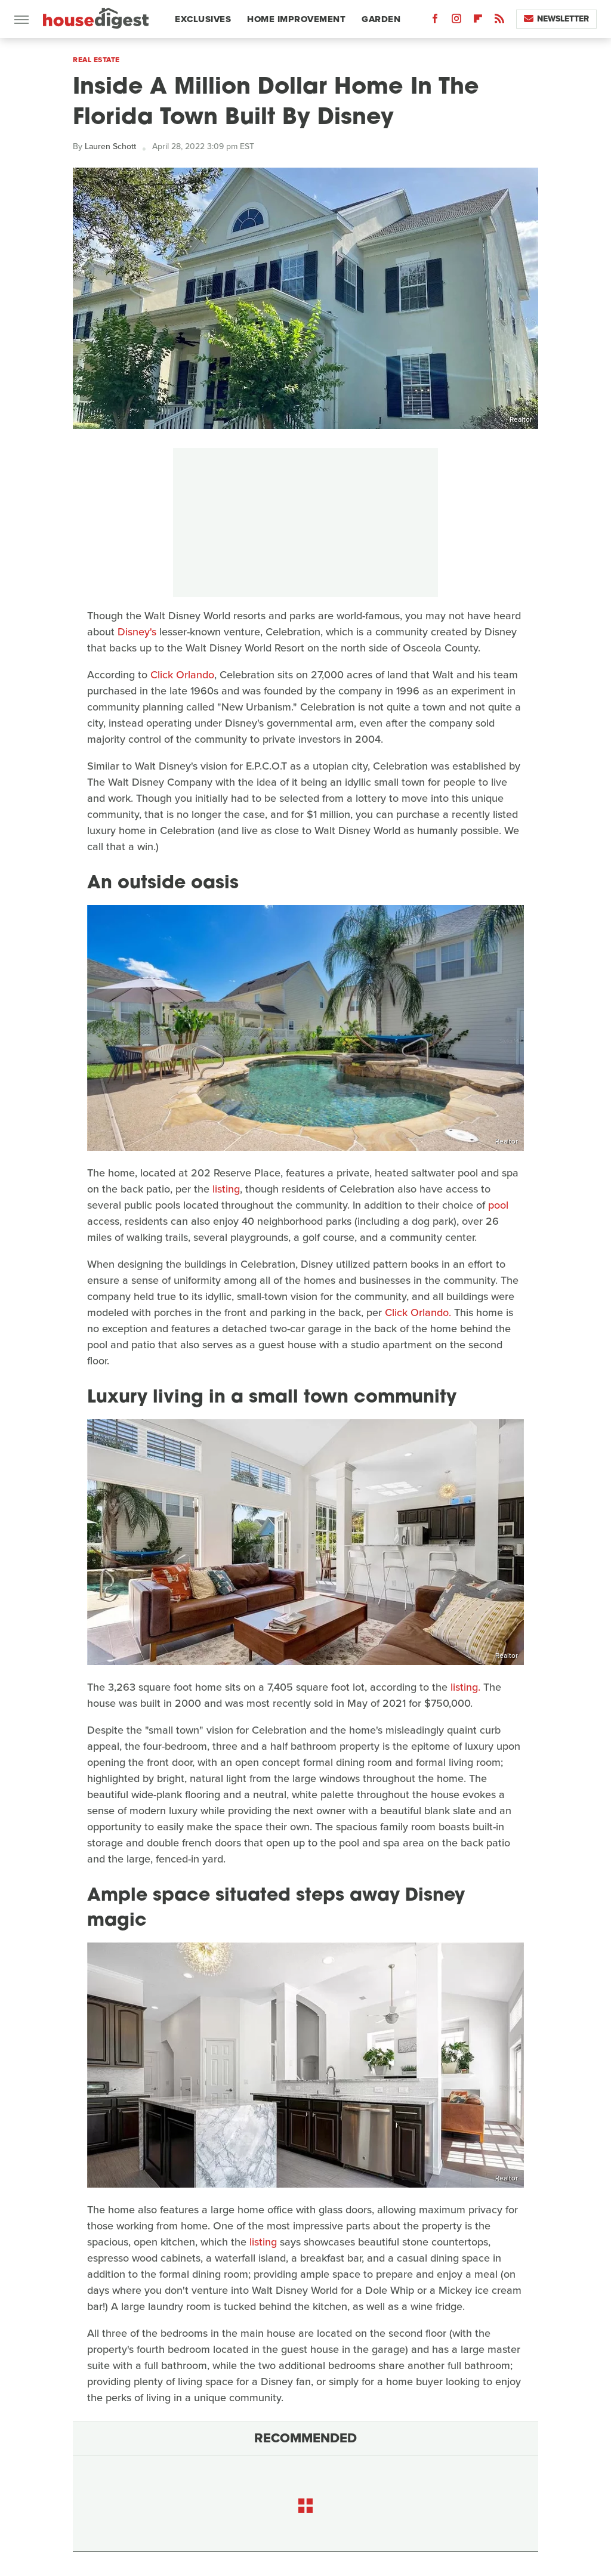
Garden (381, 19)
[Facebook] (435, 21)
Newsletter (556, 19)
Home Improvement (296, 19)
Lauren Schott (110, 146)
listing (226, 1189)
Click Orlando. (418, 1312)
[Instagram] (456, 21)
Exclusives (203, 19)
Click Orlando (182, 674)
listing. (465, 1687)
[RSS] (499, 21)
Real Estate (96, 59)
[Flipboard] (478, 21)
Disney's (137, 632)
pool (498, 1205)
